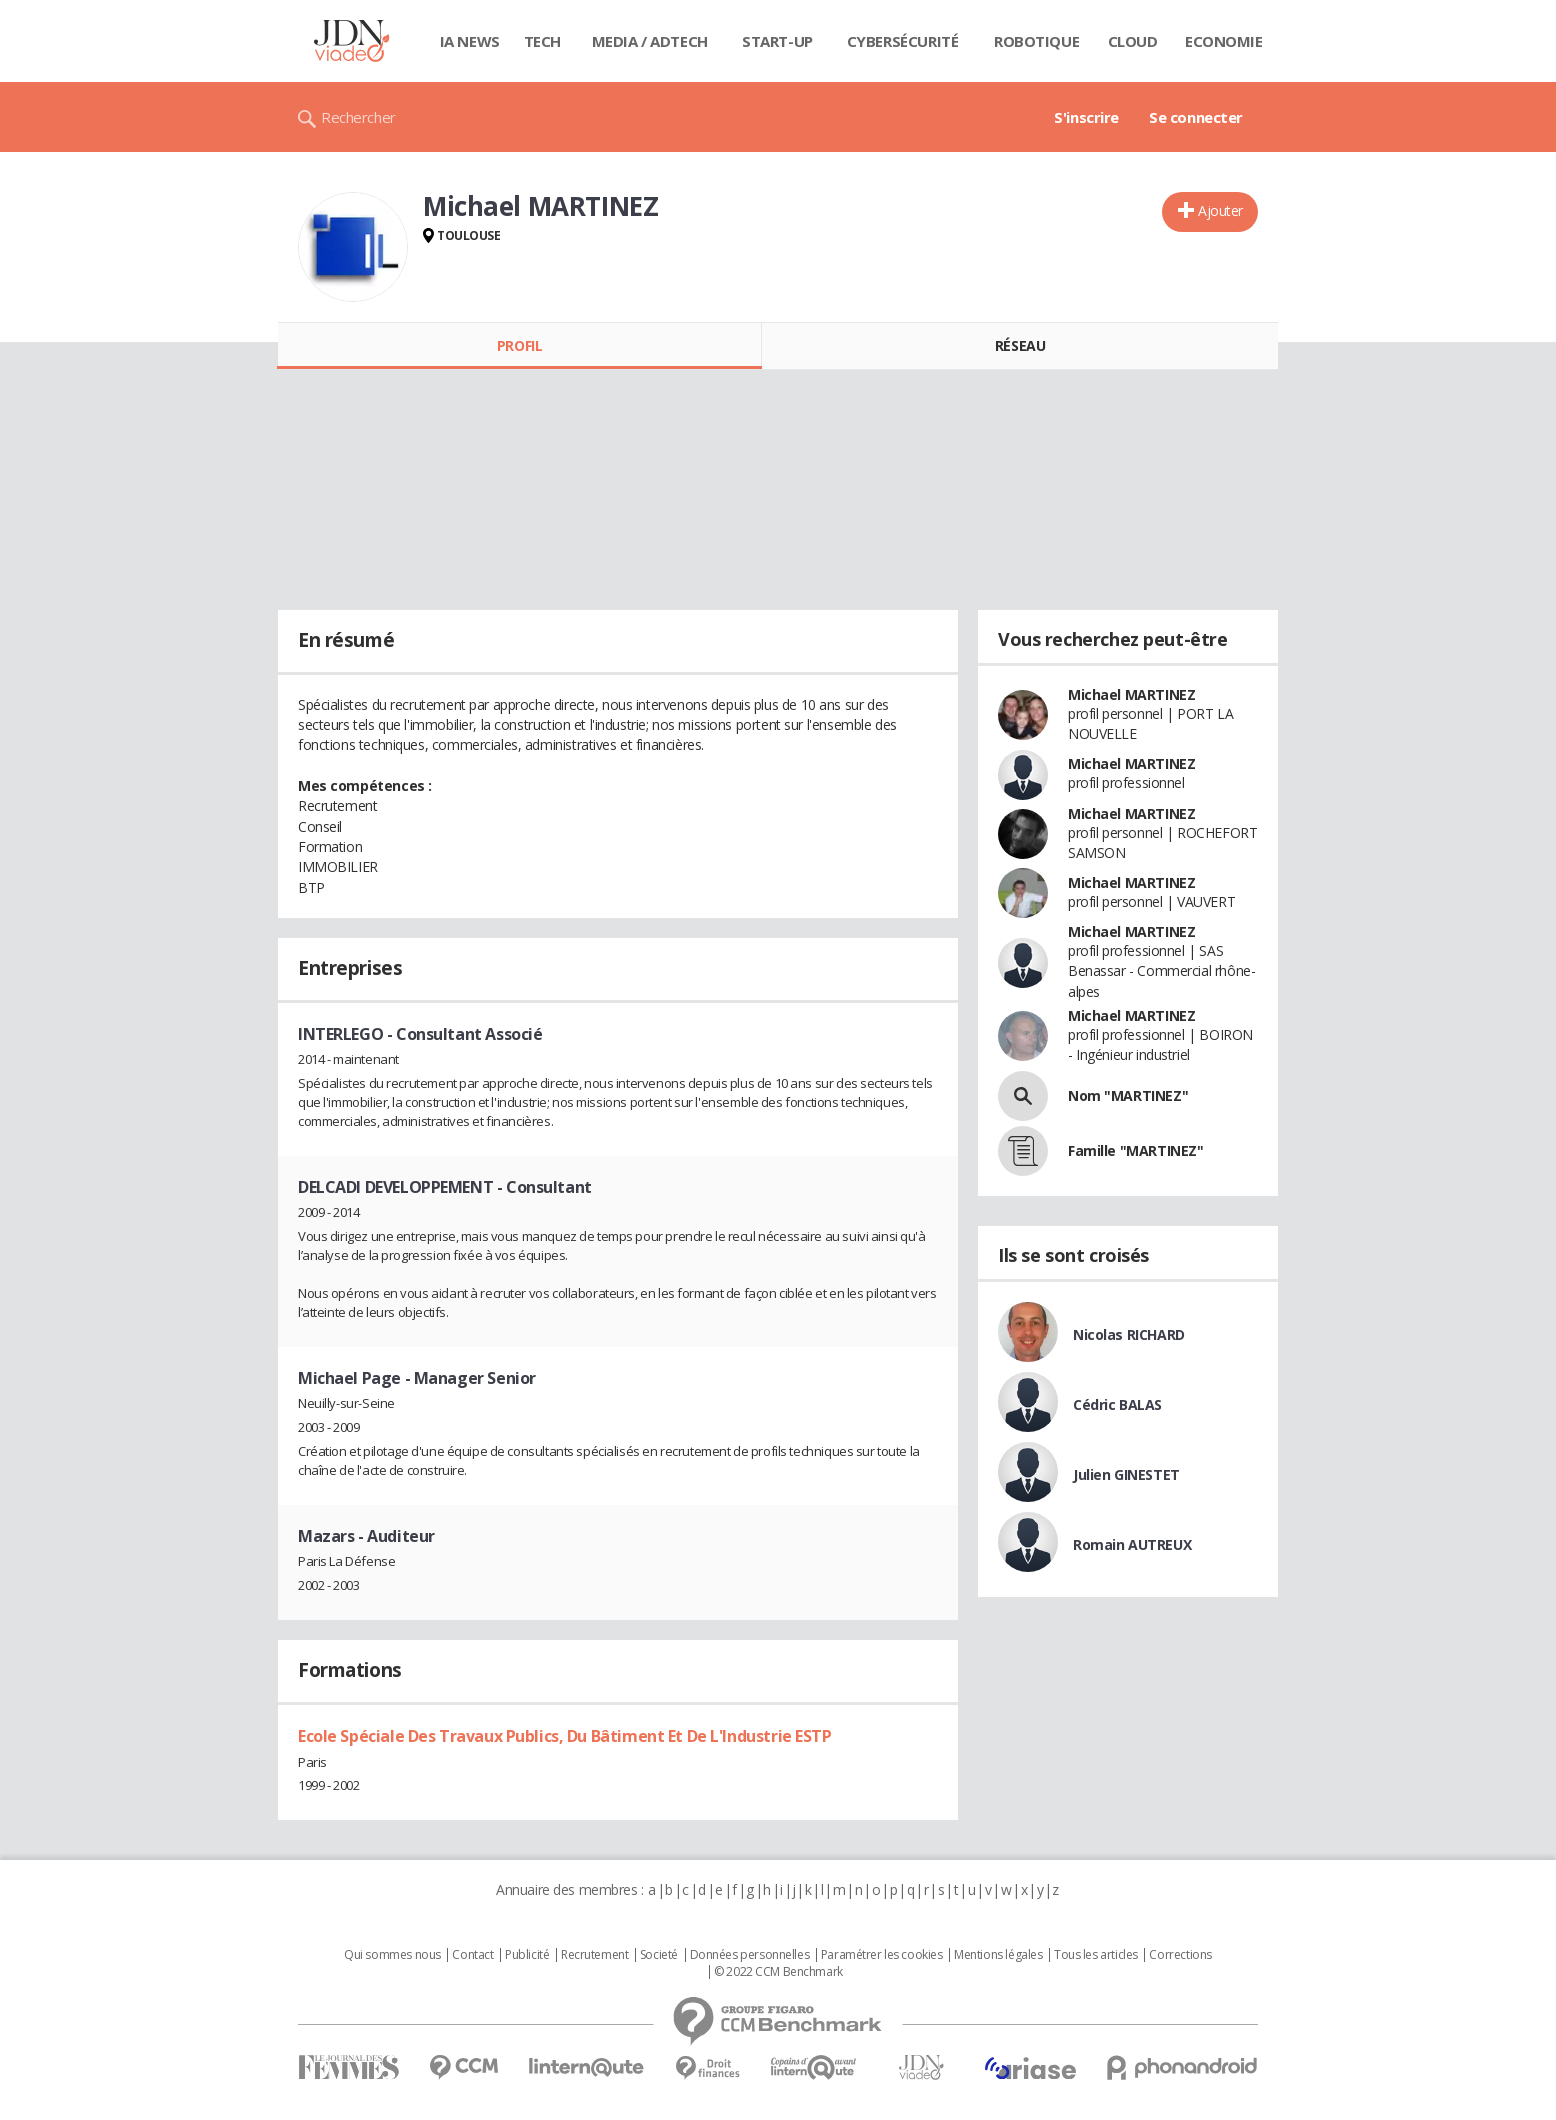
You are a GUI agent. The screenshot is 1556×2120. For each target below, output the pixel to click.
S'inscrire (1086, 117)
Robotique (1036, 41)
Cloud (1133, 41)
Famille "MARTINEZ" (1135, 1150)
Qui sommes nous (392, 1955)
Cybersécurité (903, 41)
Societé (659, 1955)
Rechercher (358, 117)
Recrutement (594, 1955)
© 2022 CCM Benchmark (778, 1972)
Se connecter (1196, 117)
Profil (519, 345)
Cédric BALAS (1117, 1404)
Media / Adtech (650, 41)
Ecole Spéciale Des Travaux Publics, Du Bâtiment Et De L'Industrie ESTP (565, 1736)
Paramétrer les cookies (882, 1955)
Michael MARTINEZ (1131, 694)
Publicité (527, 1955)
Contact (472, 1955)
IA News (470, 41)
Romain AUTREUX (1132, 1544)
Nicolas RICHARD (1129, 1334)
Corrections (1180, 1955)
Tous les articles (1096, 1955)
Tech (542, 41)
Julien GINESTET (1126, 1474)
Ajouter (1220, 210)
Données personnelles (750, 1955)
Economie (1224, 41)
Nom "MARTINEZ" (1128, 1095)
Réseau (1020, 345)
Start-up (777, 41)
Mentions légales (998, 1955)
